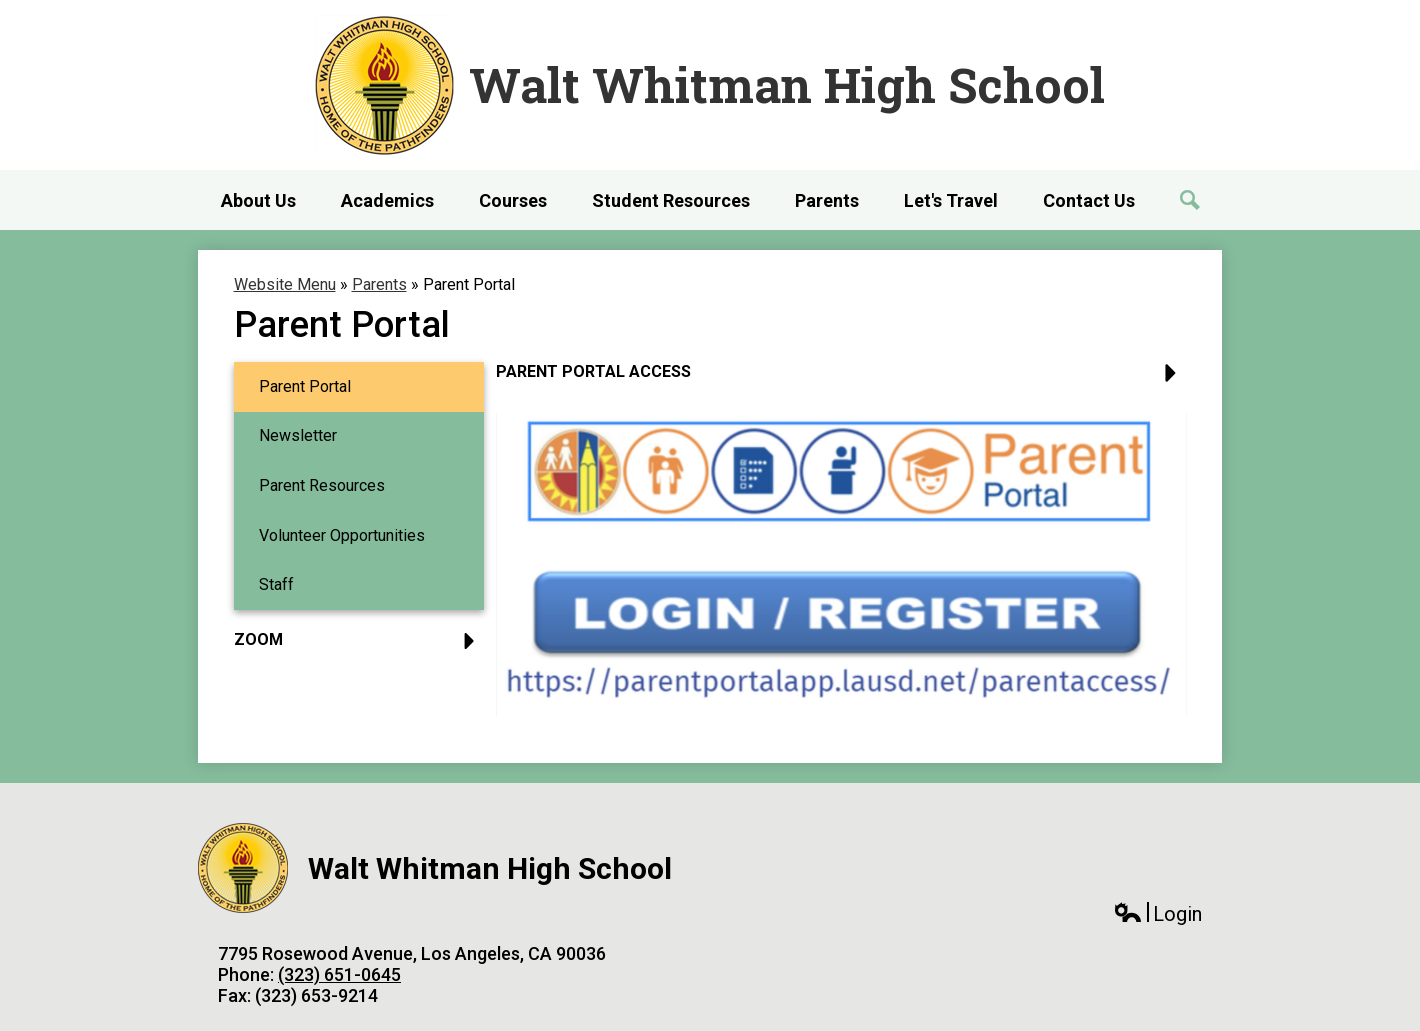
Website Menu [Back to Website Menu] (285, 284)
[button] (841, 379)
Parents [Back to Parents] (379, 284)
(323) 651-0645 (339, 974)
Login (1157, 914)
